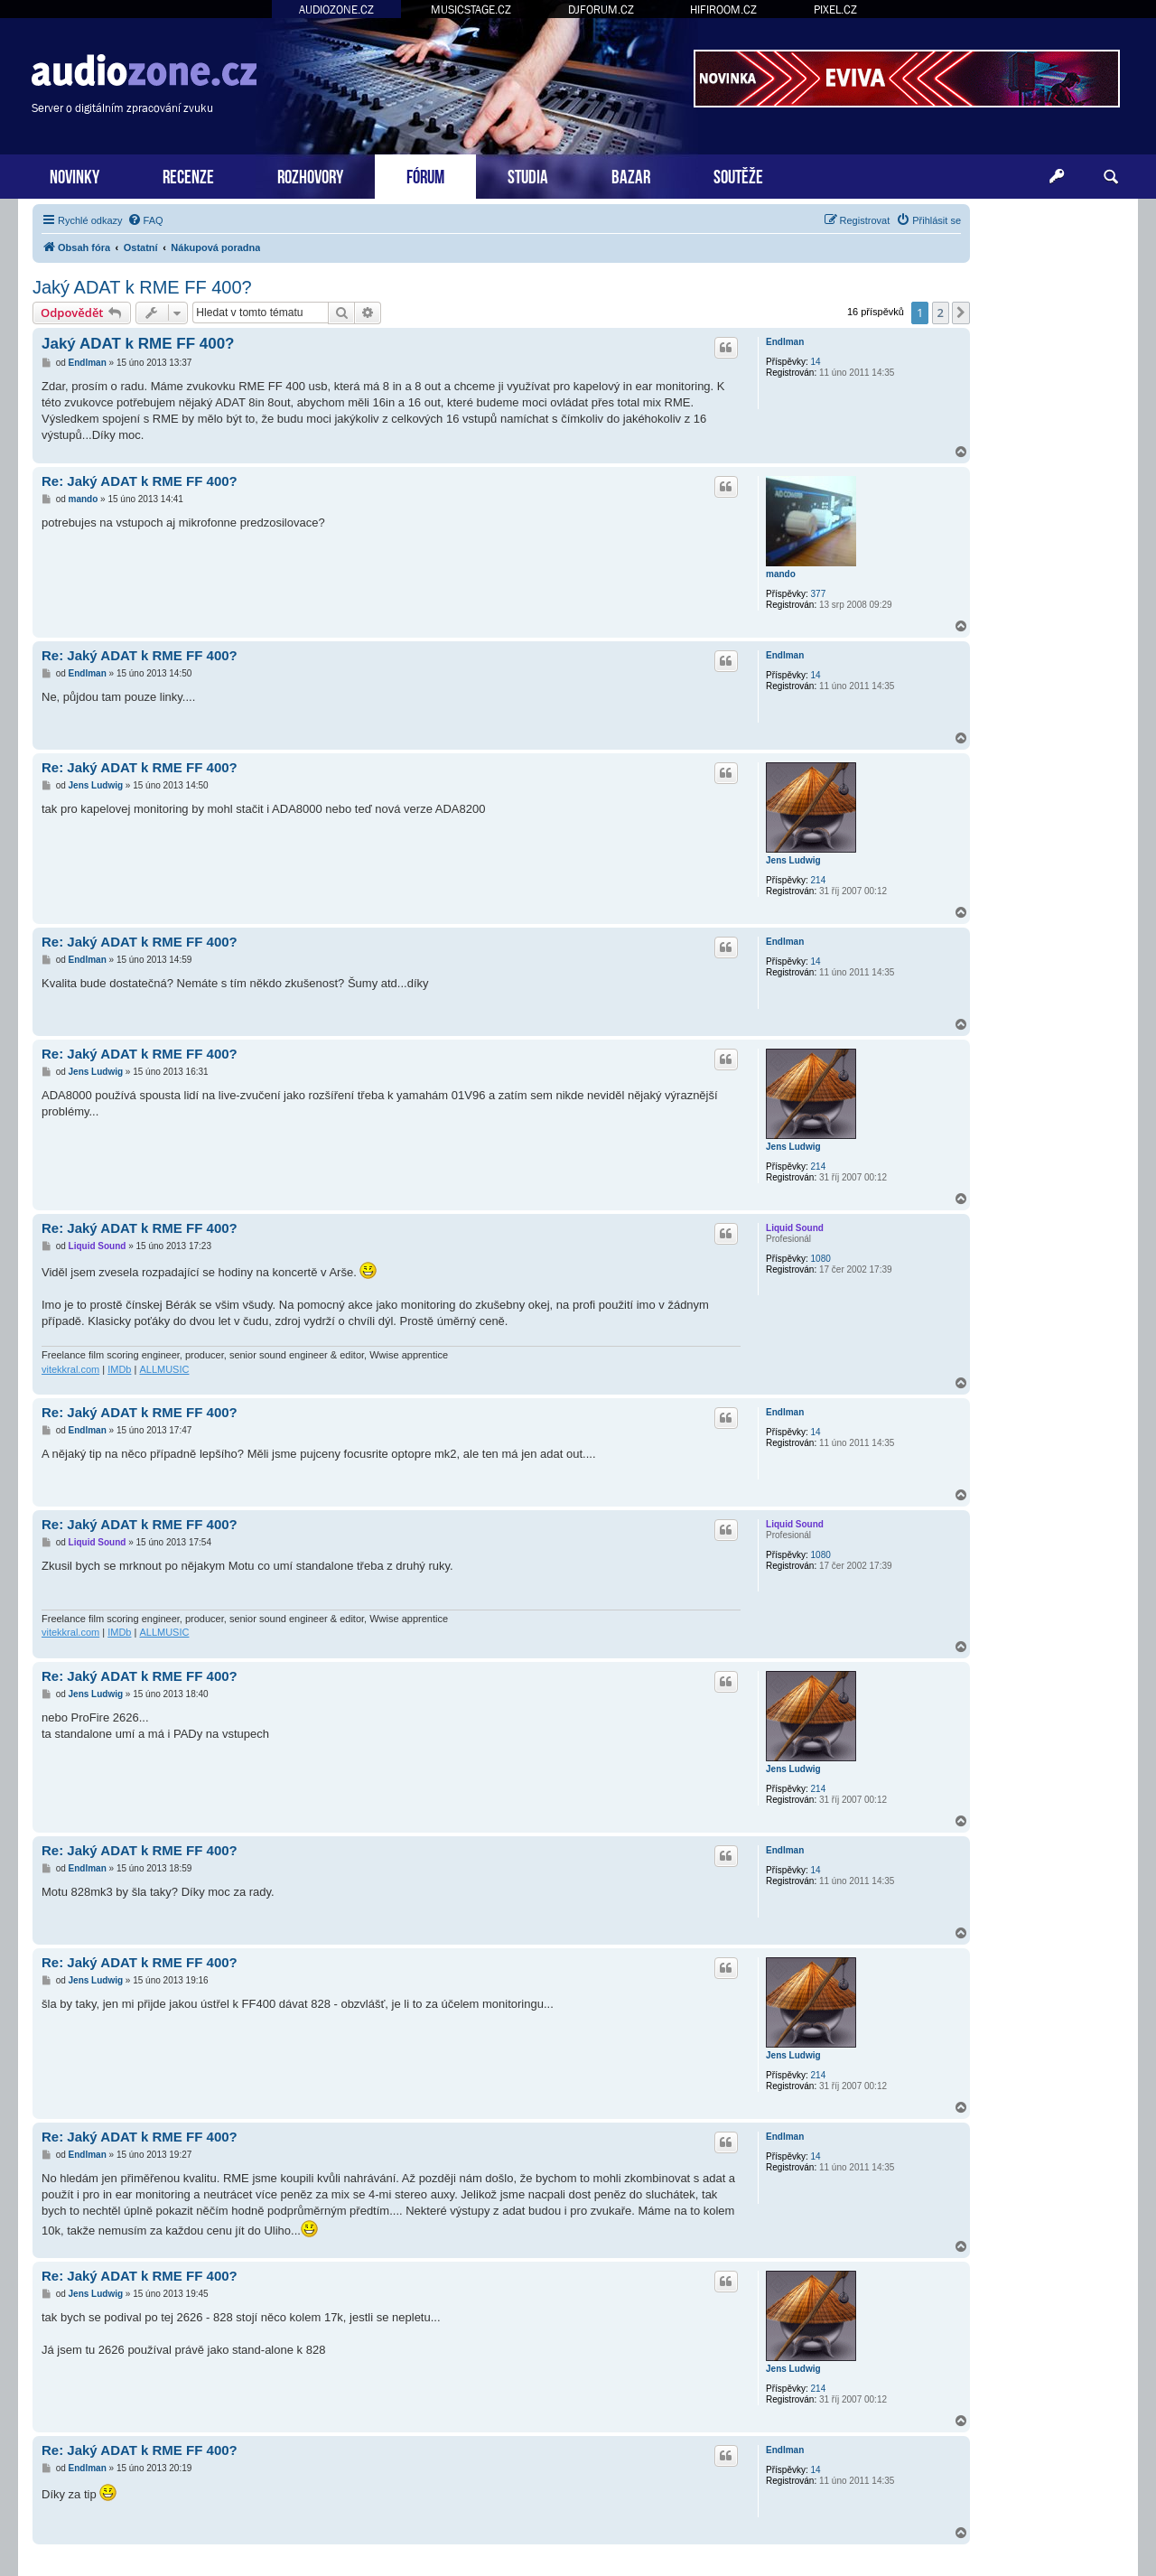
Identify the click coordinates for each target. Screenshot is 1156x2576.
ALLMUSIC (164, 1369)
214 (818, 880)
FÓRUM (425, 174)
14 (816, 362)
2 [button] (940, 312)
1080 (821, 1259)
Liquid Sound (795, 1228)
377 (818, 594)
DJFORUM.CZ (601, 9)
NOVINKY (74, 174)
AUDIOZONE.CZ (336, 9)
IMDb (119, 1369)
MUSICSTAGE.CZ (471, 9)
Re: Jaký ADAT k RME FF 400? (140, 481)
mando (781, 574)
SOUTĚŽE (738, 174)
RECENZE (188, 174)
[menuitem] (145, 220)
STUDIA (528, 174)
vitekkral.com (70, 1369)
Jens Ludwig (793, 860)
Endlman (785, 342)
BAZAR (630, 174)
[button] (961, 312)
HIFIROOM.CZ (723, 9)
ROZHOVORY (310, 174)
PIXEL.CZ (835, 9)
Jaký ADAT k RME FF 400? (142, 287)
